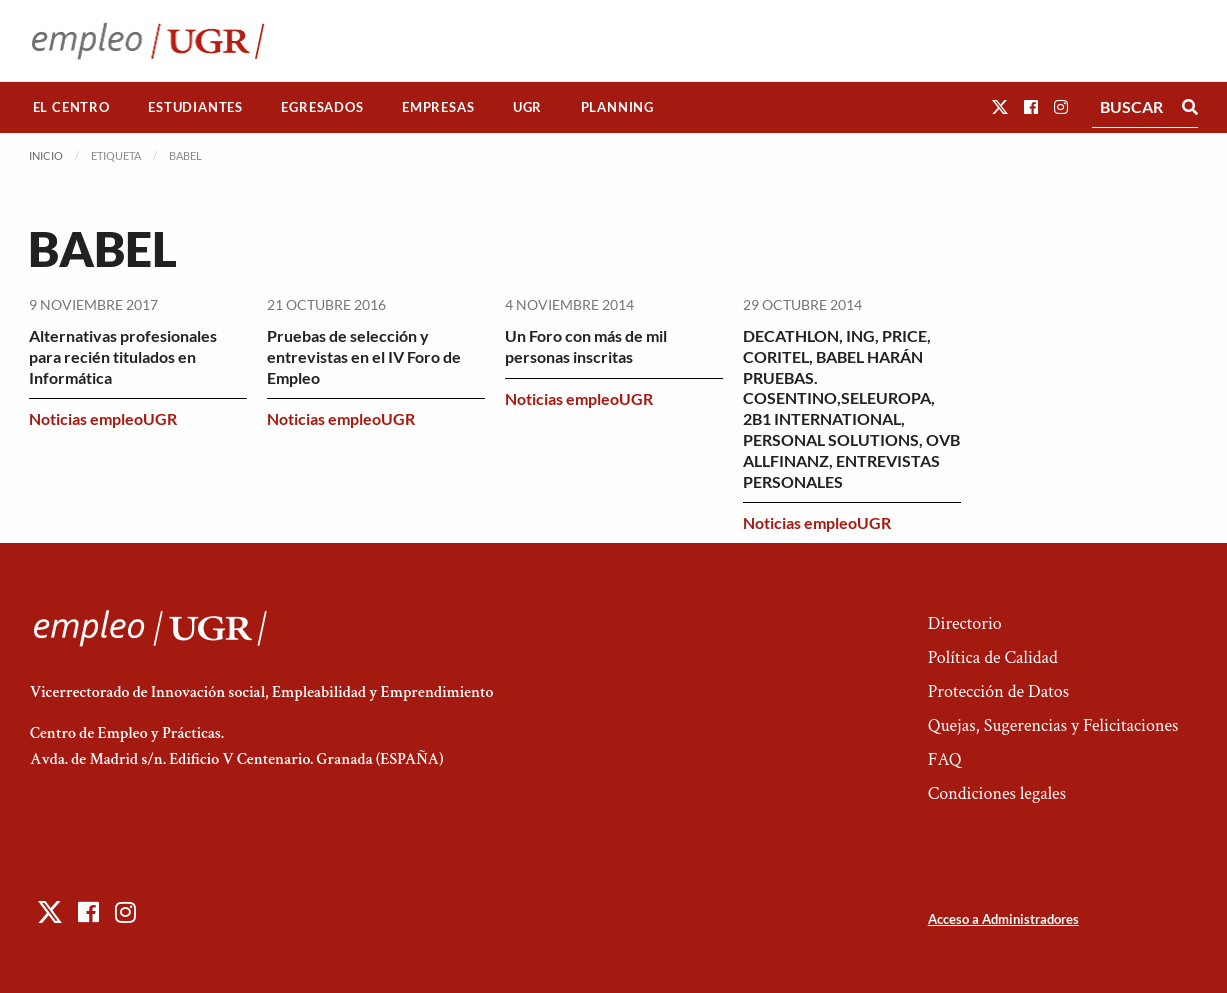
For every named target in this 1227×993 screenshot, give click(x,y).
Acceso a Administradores (1003, 919)
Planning (617, 107)
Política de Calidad (993, 657)
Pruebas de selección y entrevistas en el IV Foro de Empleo (364, 356)
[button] (1000, 106)
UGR (527, 107)
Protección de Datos (998, 691)
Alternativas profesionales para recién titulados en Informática (123, 356)
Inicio (46, 155)
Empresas (438, 107)
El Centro (71, 107)
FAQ (945, 759)
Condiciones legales (997, 793)
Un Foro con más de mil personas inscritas (586, 346)
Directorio (965, 623)
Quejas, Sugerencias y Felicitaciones (1053, 725)
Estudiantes (195, 107)
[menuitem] (72, 107)
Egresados (322, 107)
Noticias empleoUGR (103, 418)
